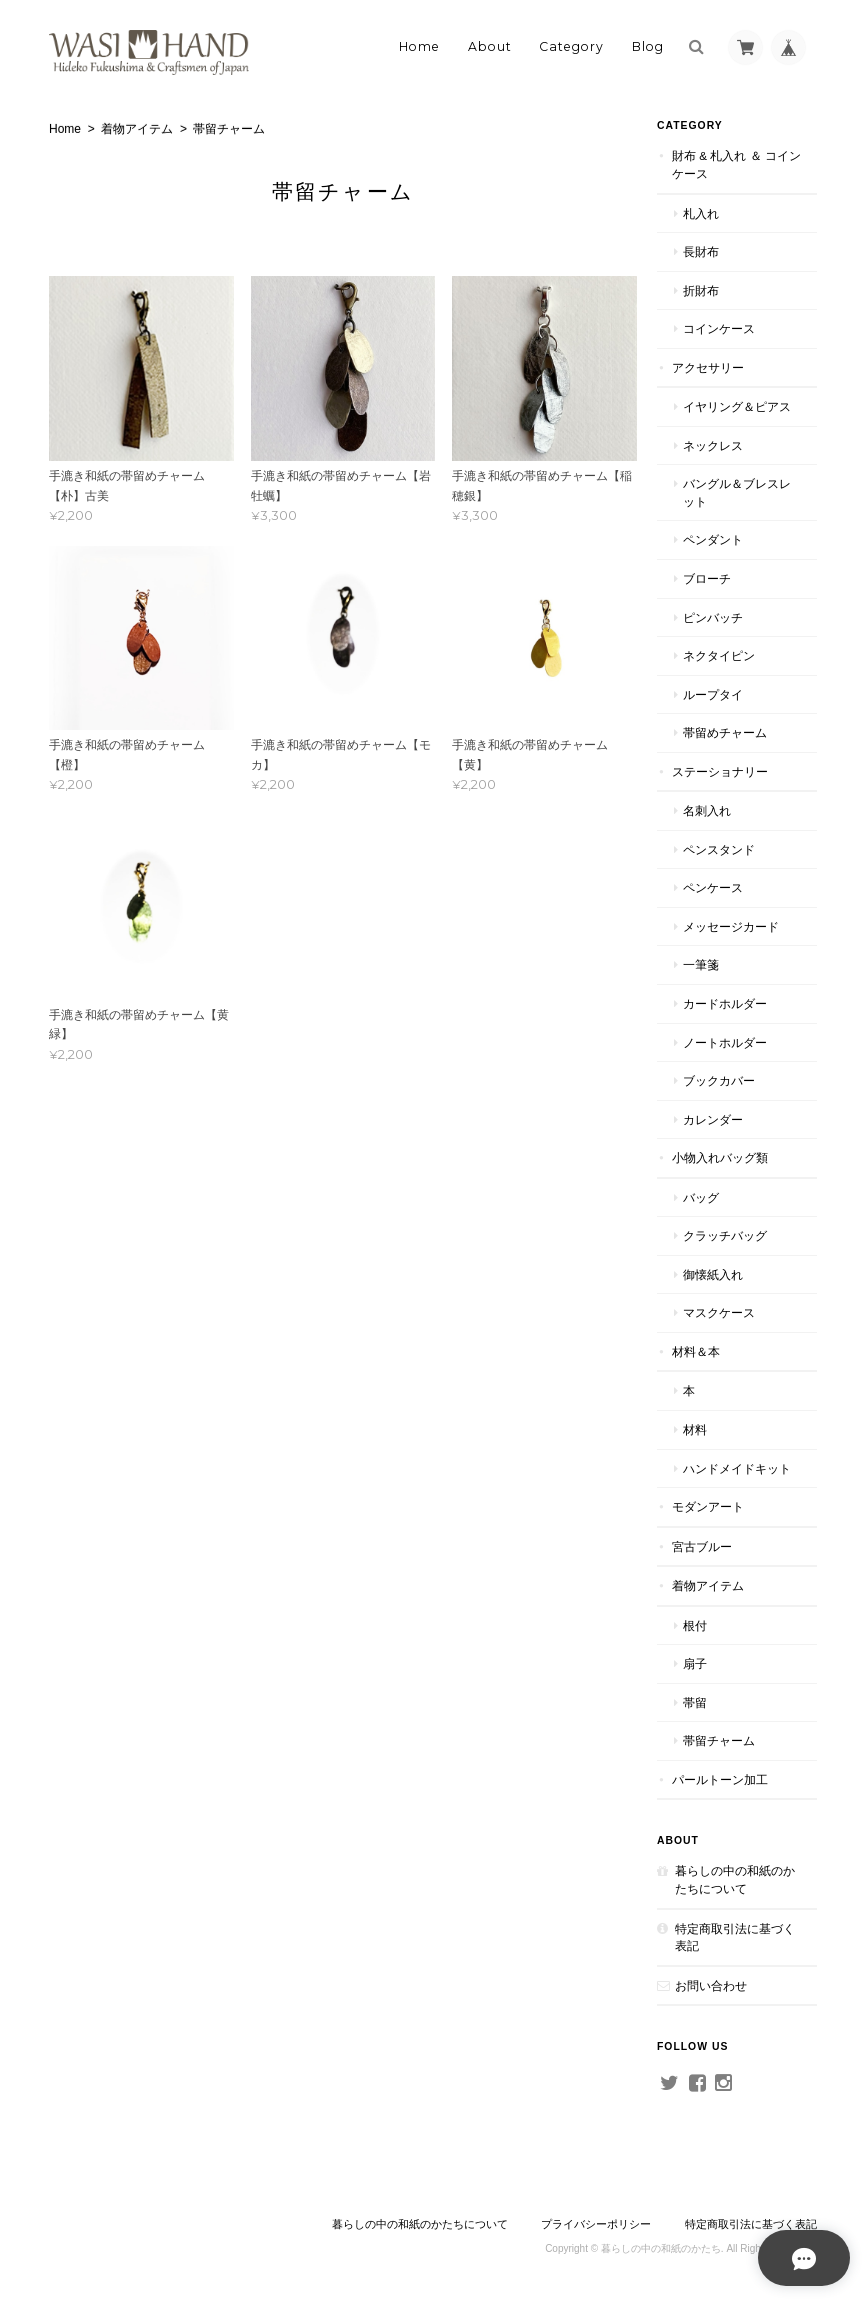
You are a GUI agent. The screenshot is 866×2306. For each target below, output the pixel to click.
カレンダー (713, 1119)
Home (419, 46)
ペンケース (713, 887)
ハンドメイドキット (737, 1468)
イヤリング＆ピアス (737, 406)
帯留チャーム (719, 1740)
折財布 (701, 290)
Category (571, 46)
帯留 (695, 1702)
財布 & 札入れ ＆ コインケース (736, 164)
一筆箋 (701, 964)
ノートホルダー (725, 1042)
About (490, 46)
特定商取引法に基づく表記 (735, 1937)
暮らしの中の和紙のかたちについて (735, 1879)
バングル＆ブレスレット (737, 492)
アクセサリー (708, 367)
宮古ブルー (702, 1546)
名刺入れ (707, 810)
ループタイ (713, 694)
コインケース (719, 328)
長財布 (701, 251)
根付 (695, 1625)
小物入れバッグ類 (720, 1157)
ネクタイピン (719, 655)
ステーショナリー (720, 771)
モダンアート (708, 1506)
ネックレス (713, 445)
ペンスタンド (719, 849)
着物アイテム (137, 129)
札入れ (701, 213)
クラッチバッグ (725, 1235)
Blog (648, 46)
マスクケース (719, 1312)
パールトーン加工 (720, 1779)
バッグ (701, 1197)
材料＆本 (696, 1351)
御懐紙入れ (713, 1274)
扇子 (695, 1663)
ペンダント (713, 539)
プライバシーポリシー (596, 2224)
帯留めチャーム (725, 732)
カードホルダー (725, 1003)
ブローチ (707, 578)
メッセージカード (731, 926)
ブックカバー (719, 1080)
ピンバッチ (713, 617)
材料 (695, 1429)
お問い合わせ (711, 1985)
